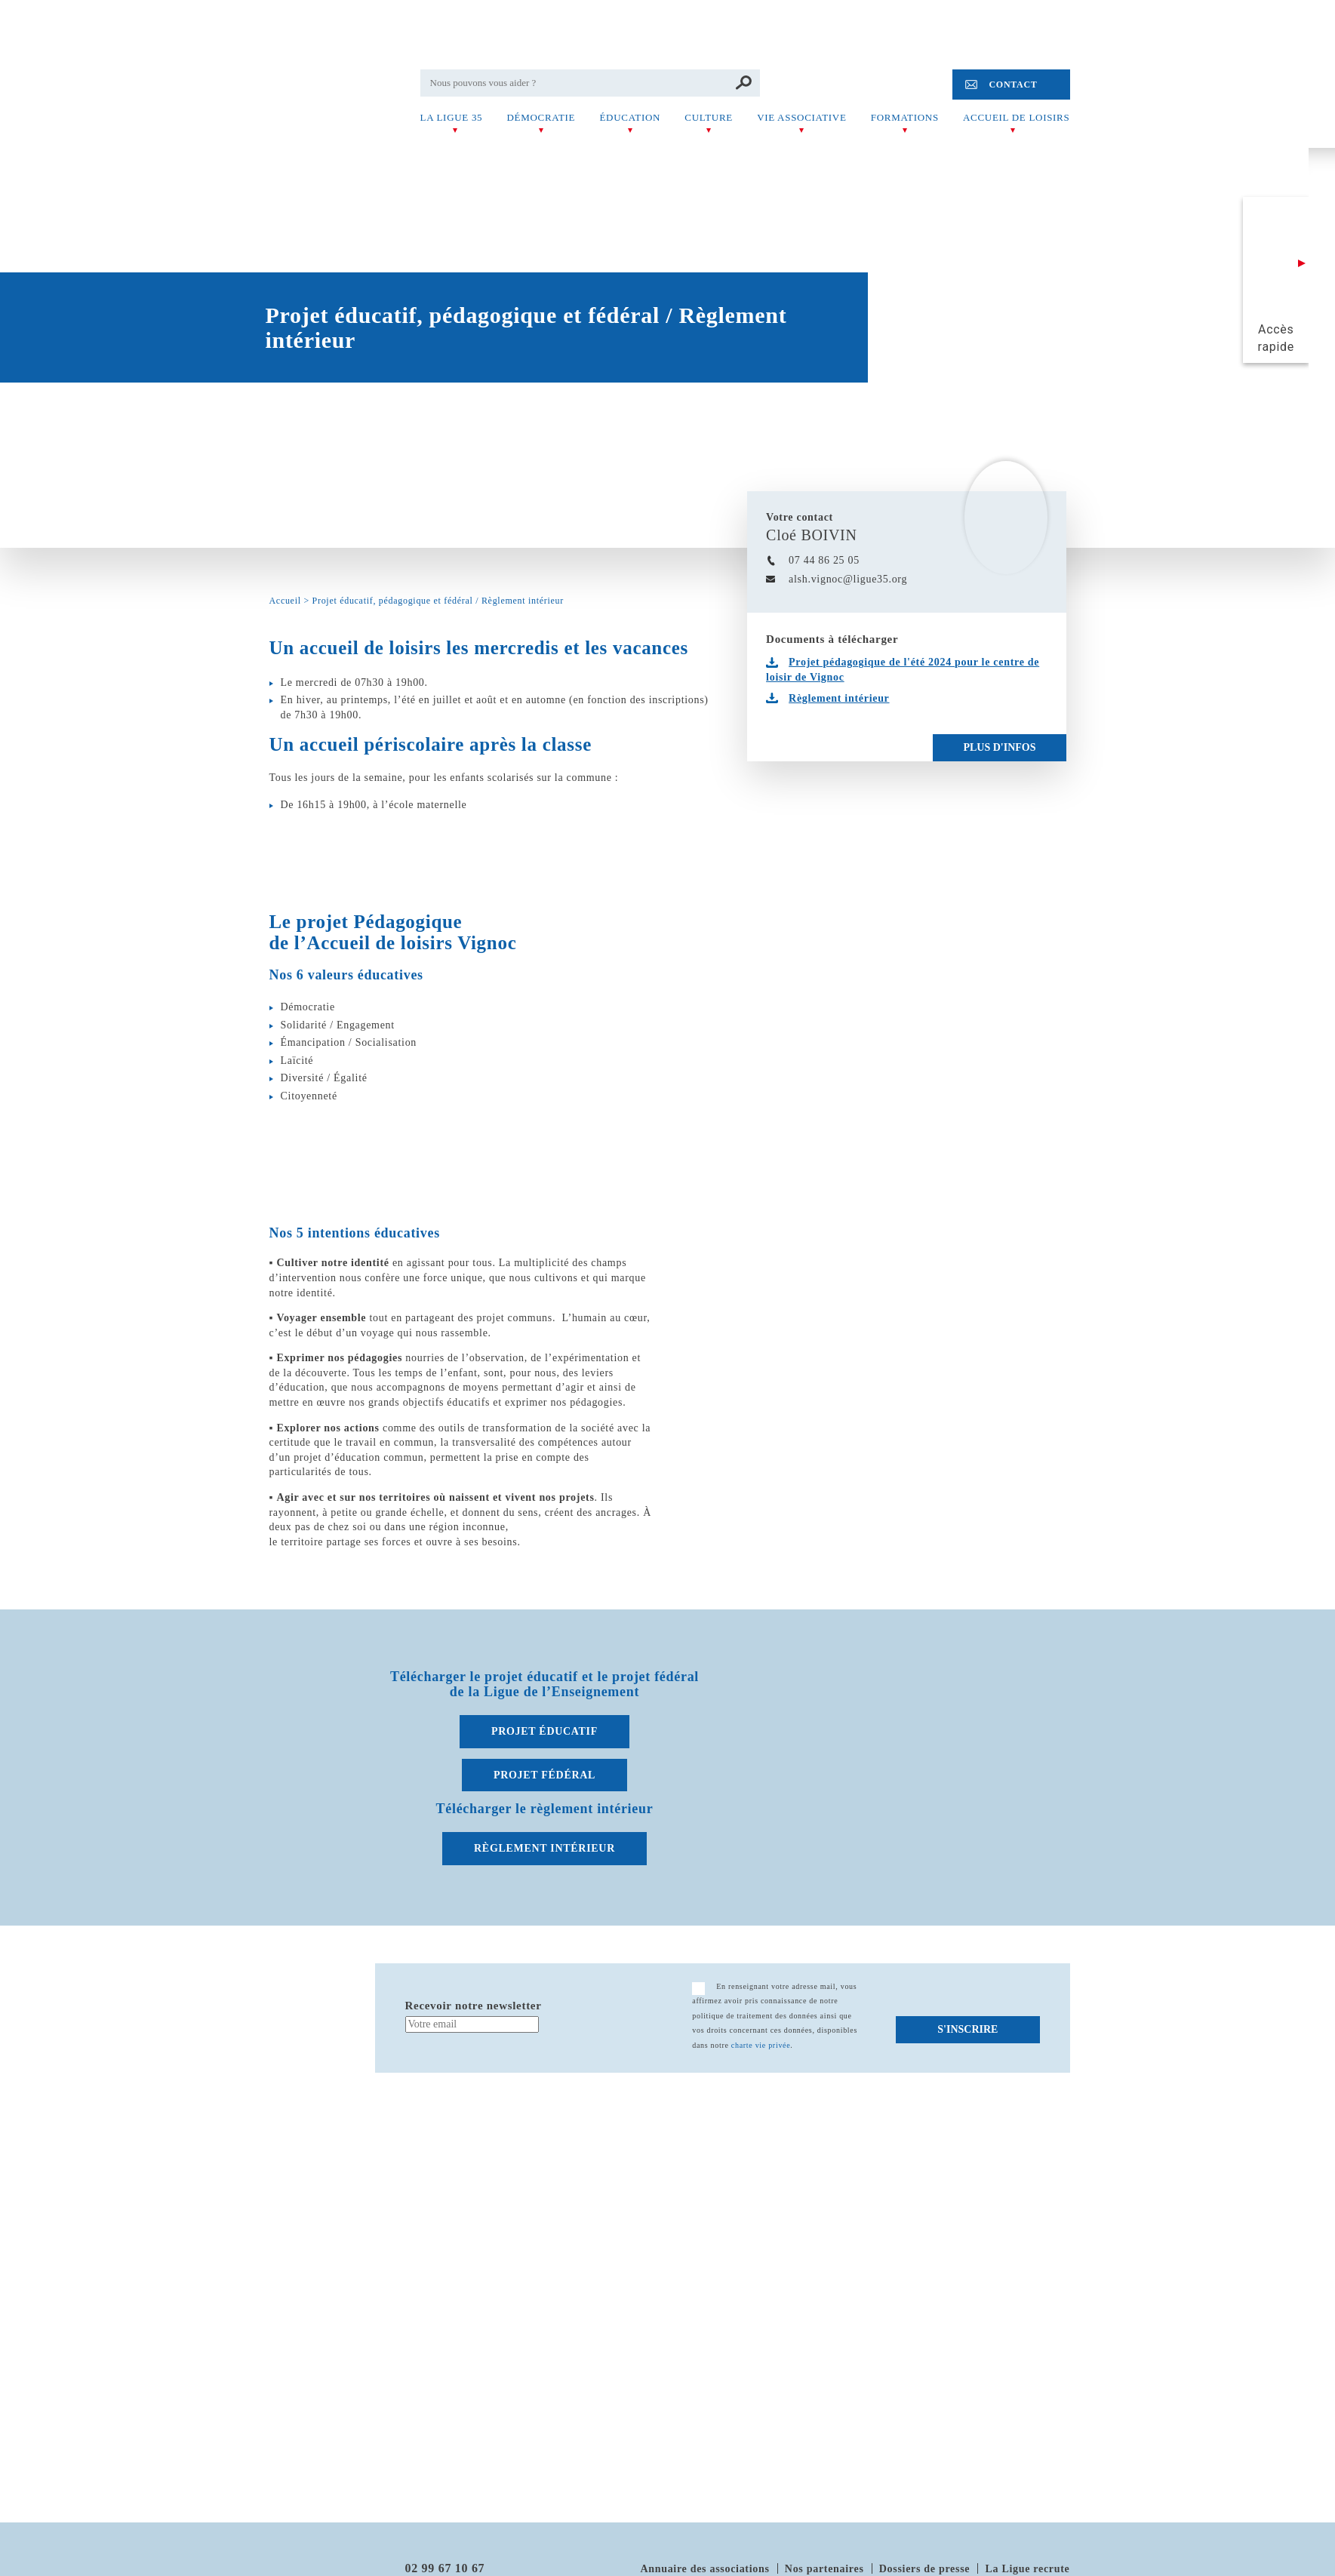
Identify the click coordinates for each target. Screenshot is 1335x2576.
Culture (708, 117)
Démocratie (540, 117)
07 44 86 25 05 (824, 560)
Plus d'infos (999, 747)
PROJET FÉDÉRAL (544, 1775)
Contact (1013, 84)
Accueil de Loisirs (1016, 117)
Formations (905, 117)
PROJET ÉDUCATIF (544, 1731)
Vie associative (801, 117)
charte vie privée (761, 2045)
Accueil (285, 600)
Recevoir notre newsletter (473, 2006)
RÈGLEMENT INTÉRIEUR (544, 1848)
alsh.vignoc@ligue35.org (848, 579)
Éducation (629, 117)
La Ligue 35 (451, 117)
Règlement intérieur (839, 698)
